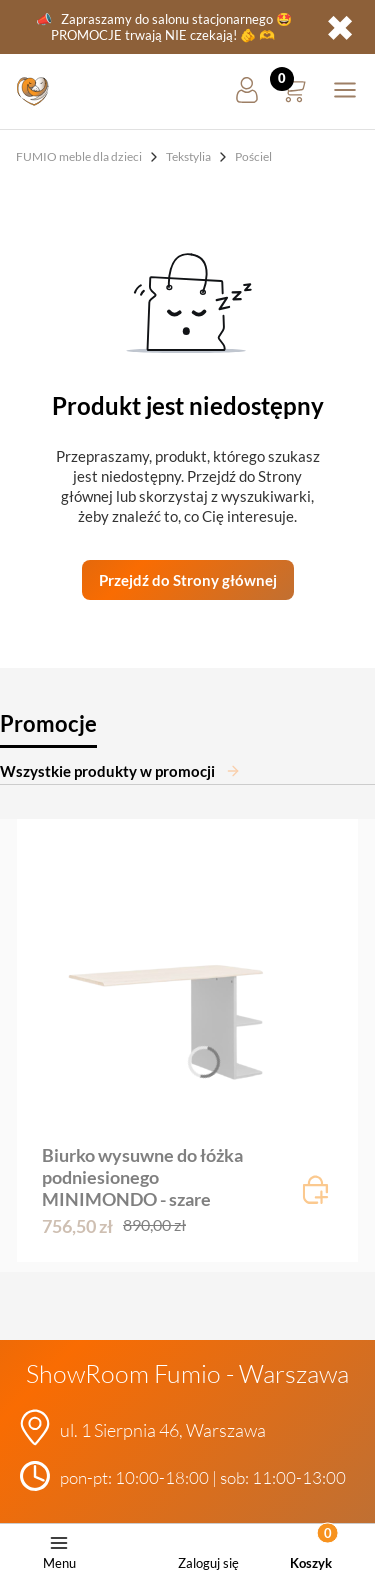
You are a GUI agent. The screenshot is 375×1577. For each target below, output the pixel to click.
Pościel (253, 156)
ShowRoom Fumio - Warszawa (187, 1373)
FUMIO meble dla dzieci (79, 156)
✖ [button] (340, 27)
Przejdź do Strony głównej (188, 580)
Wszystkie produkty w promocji (120, 771)
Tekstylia (188, 156)
